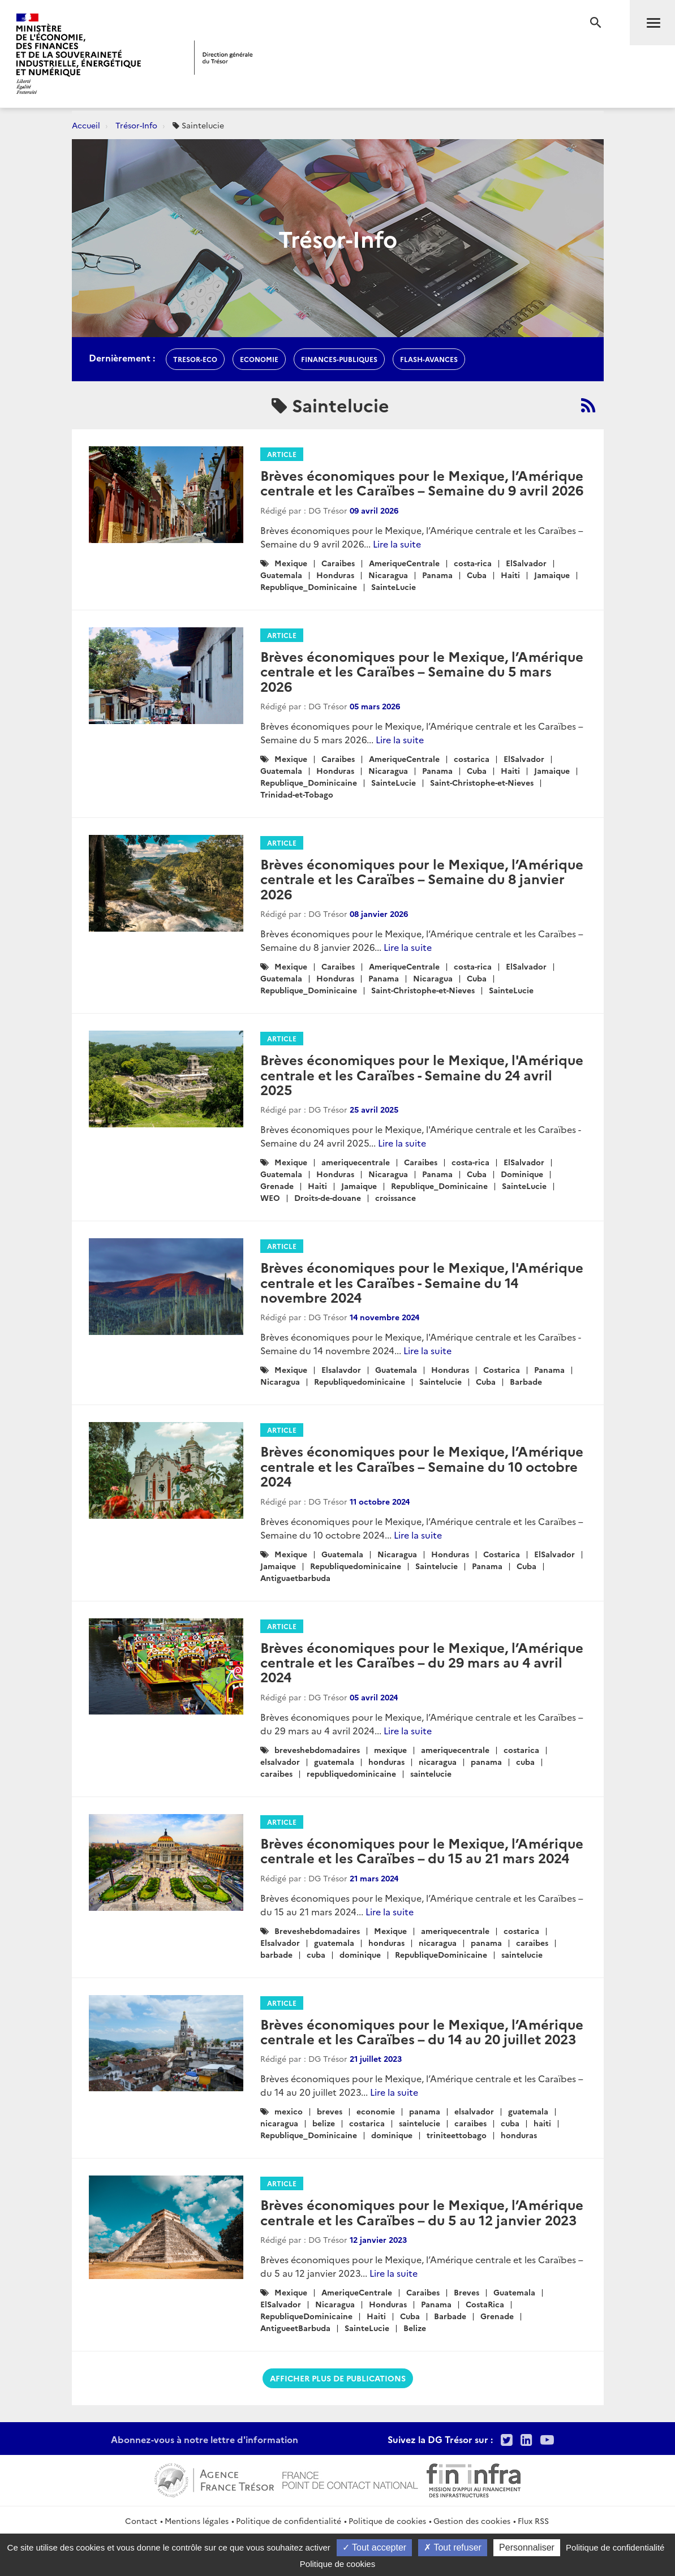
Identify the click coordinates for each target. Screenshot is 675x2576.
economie (259, 359)
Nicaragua (388, 574)
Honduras (335, 574)
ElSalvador (526, 562)
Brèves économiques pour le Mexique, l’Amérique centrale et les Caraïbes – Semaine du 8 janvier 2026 (421, 878)
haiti (542, 2123)
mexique (390, 1749)
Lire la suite (397, 543)
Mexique (290, 562)
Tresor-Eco (195, 359)
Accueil (86, 125)
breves (329, 2111)
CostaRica (485, 2304)
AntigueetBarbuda (295, 2327)
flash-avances (429, 359)
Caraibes (338, 562)
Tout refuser (452, 2547)
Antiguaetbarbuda (295, 1577)
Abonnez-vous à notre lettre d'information (204, 2439)
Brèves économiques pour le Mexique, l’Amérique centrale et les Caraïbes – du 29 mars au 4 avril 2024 (421, 1662)
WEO (270, 1197)
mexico (288, 2111)
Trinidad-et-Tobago (296, 794)
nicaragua (438, 1761)
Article (281, 454)
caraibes (276, 1773)
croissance (395, 1197)
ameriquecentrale (355, 1162)
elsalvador (280, 1761)
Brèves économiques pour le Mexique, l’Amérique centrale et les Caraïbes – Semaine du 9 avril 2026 (421, 482)
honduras (386, 1761)
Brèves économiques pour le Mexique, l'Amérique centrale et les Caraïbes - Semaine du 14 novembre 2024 (421, 1281)
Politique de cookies (387, 2520)
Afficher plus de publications (338, 2378)
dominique (360, 1954)
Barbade (526, 1381)
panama (486, 1761)
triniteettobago (457, 2134)
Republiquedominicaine (359, 1381)
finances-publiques (339, 359)
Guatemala (281, 574)
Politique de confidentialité (288, 2520)
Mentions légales (197, 2520)
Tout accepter (374, 2547)
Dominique (522, 1173)
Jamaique (552, 574)
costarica (471, 758)
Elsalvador (280, 1942)
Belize (414, 2327)
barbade (276, 1954)
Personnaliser (526, 2547)
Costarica (501, 1369)
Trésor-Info (136, 125)
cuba (525, 1761)
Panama (437, 574)
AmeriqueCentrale (404, 562)
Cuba (477, 574)
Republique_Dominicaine (308, 586)
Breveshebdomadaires (317, 1930)
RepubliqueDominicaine (441, 1954)
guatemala (334, 1761)
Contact (141, 2520)
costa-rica (473, 562)
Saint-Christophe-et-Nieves (482, 782)
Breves (466, 2292)
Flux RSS (533, 2520)
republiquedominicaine (351, 1773)
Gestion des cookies (471, 2520)
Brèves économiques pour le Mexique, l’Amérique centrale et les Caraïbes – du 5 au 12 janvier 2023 (421, 2211)
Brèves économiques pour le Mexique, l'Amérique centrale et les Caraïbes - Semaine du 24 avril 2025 (421, 1074)
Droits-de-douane (327, 1197)
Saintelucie (440, 1381)
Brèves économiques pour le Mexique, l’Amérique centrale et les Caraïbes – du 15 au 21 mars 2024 (421, 1850)
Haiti (510, 574)
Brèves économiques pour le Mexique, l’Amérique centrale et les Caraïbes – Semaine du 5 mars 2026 (421, 671)
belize (323, 2123)
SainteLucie (393, 586)
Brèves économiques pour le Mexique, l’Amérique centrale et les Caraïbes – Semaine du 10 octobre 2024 (421, 1465)
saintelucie (431, 1773)
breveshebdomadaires (317, 1749)
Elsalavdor (341, 1369)
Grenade (277, 1185)
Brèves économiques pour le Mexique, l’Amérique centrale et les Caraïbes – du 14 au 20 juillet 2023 (421, 2031)
